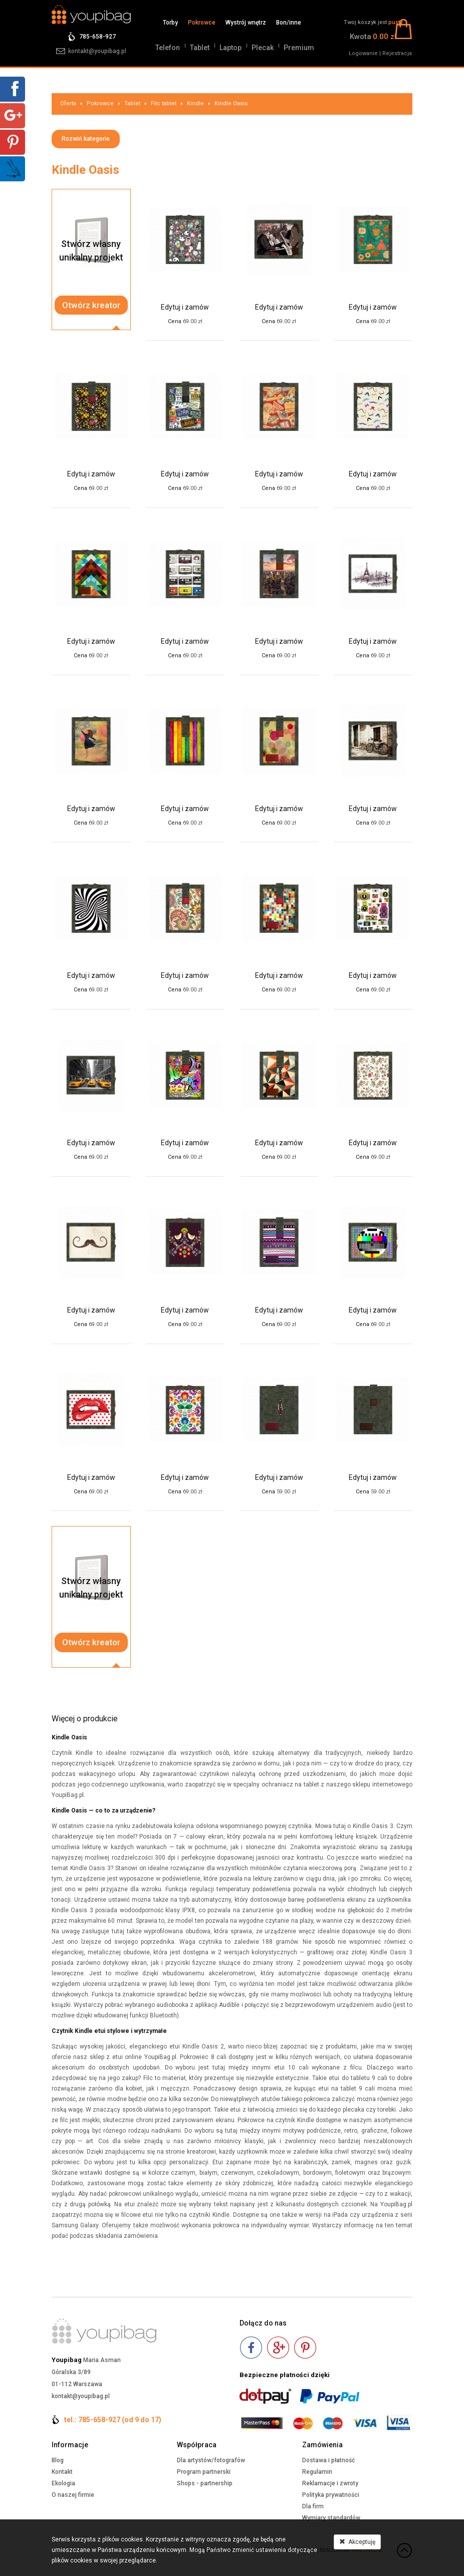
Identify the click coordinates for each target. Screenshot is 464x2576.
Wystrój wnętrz (245, 22)
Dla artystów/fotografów (211, 2460)
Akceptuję (357, 2541)
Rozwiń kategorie (86, 138)
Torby (170, 22)
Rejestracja (397, 53)
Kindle (195, 103)
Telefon (167, 48)
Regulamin (317, 2471)
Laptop (230, 48)
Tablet (199, 48)
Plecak (263, 48)
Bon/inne (288, 22)
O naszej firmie (73, 2494)
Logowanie (363, 53)
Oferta (68, 103)
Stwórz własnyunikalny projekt (91, 250)
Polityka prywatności (330, 2494)
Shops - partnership (205, 2483)
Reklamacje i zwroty (330, 2483)
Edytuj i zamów (185, 307)
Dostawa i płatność (328, 2460)
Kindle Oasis (231, 103)
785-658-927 (97, 36)
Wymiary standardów (331, 2517)
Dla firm (313, 2506)
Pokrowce (201, 22)
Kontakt (62, 2471)
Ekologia (63, 2483)
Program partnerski (203, 2471)
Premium (299, 48)
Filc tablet (163, 103)
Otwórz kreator (91, 305)
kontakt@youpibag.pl (97, 51)
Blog (58, 2460)
